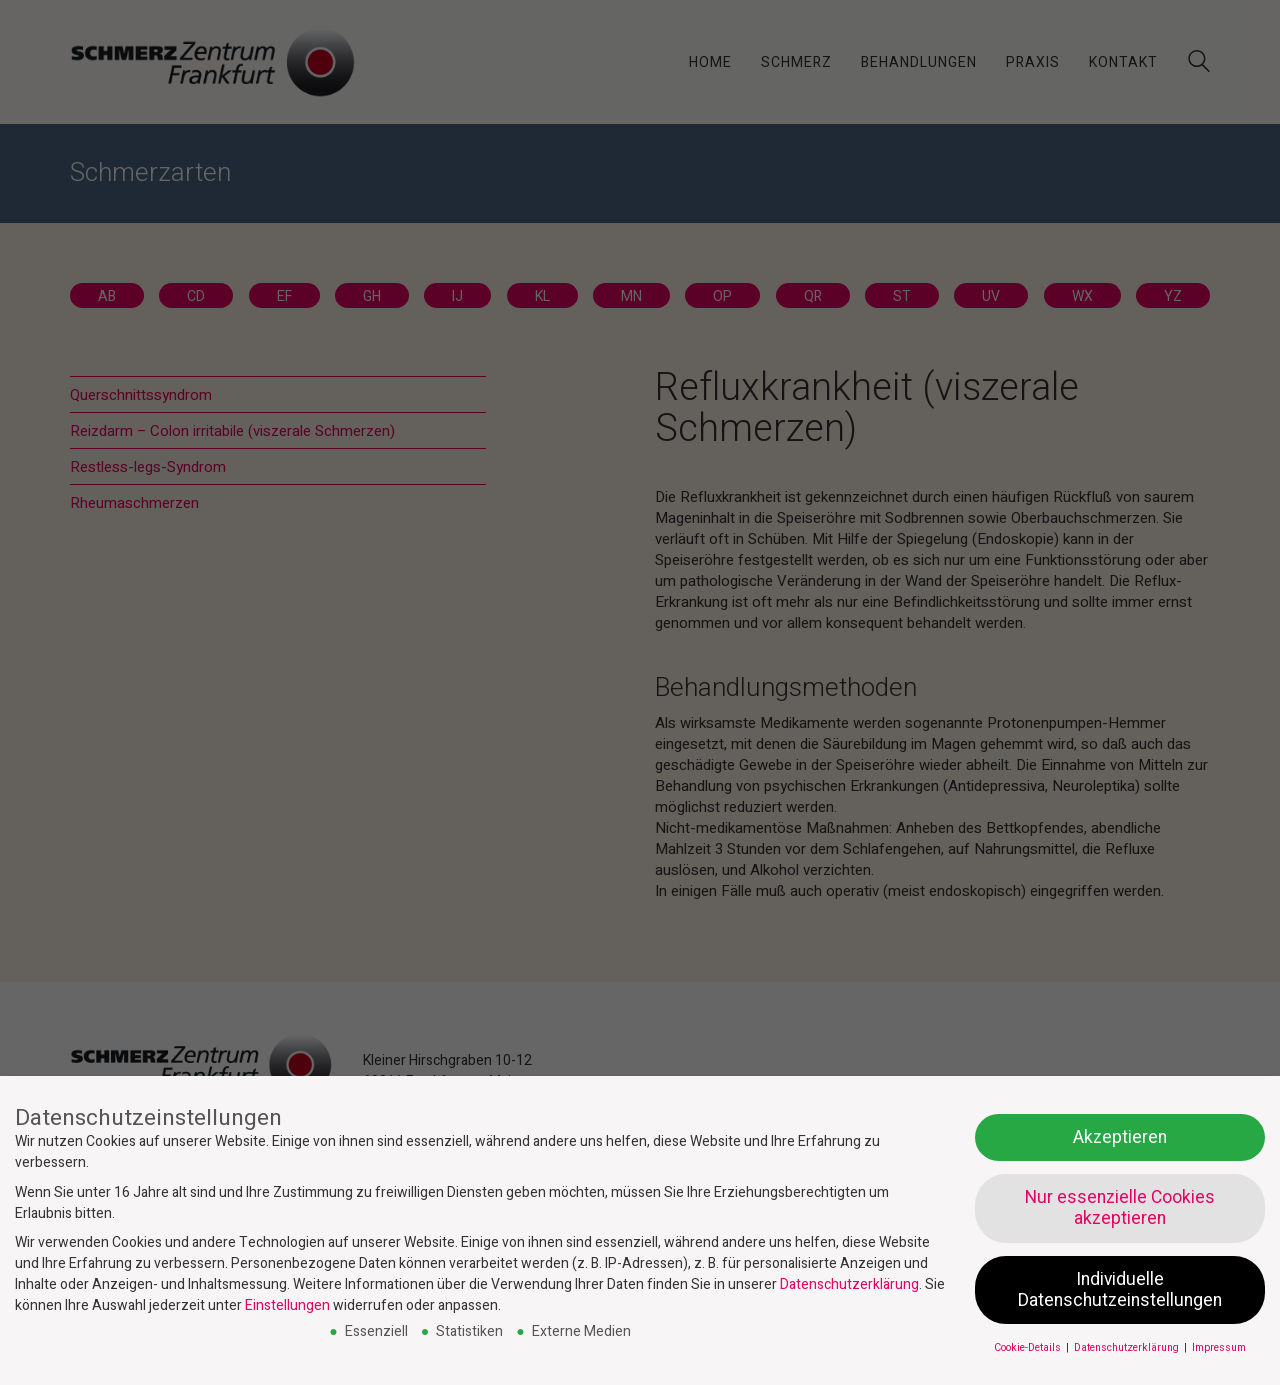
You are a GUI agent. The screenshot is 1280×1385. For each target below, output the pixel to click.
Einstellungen (287, 1305)
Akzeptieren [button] (1120, 1137)
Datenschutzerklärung (849, 1284)
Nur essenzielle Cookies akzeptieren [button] (1120, 1208)
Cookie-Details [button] (1029, 1347)
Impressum (1219, 1347)
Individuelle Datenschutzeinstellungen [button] (1120, 1290)
